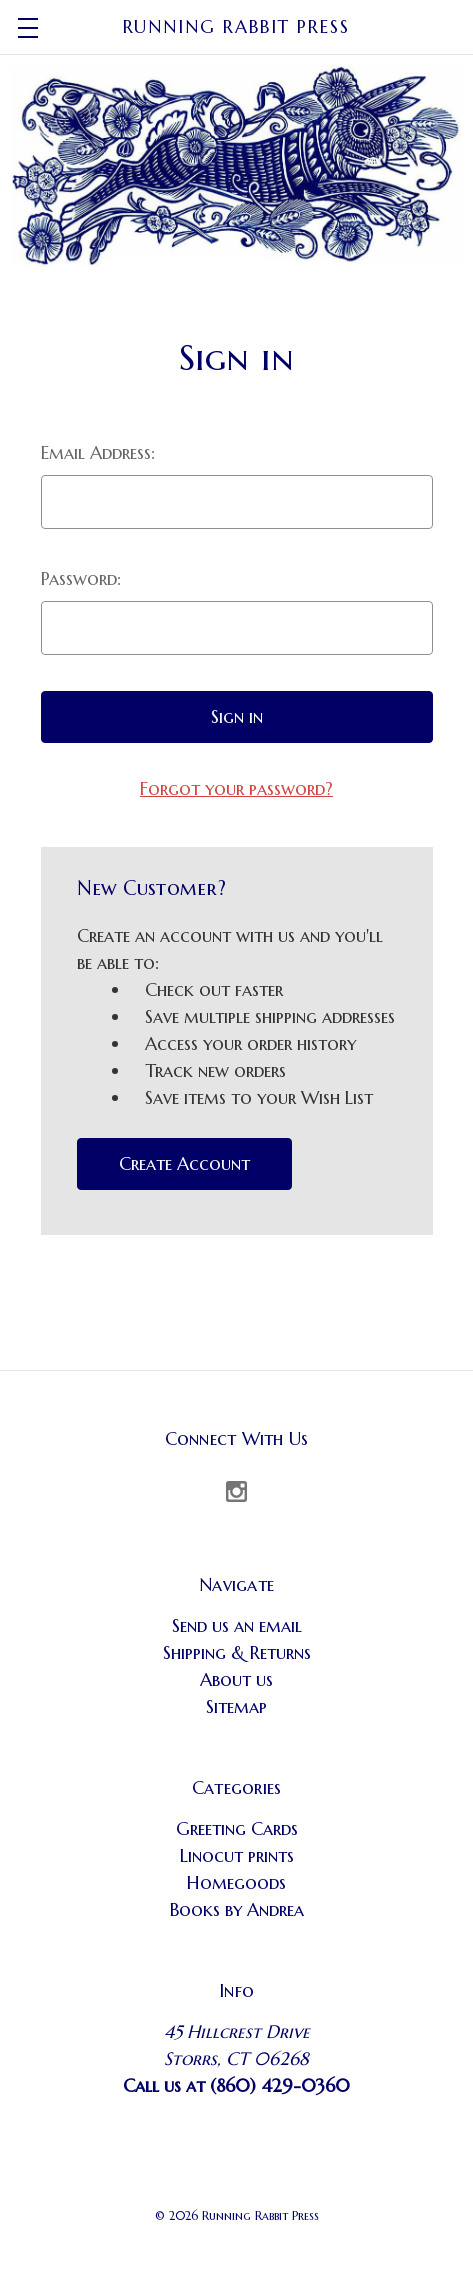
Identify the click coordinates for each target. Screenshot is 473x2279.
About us (236, 1679)
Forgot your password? (236, 788)
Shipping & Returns (237, 1652)
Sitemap (236, 1706)
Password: (81, 578)
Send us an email (237, 1625)
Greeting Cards (237, 1828)
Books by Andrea (237, 1909)
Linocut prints (237, 1855)
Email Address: (98, 452)
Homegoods (236, 1882)
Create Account (184, 1163)
